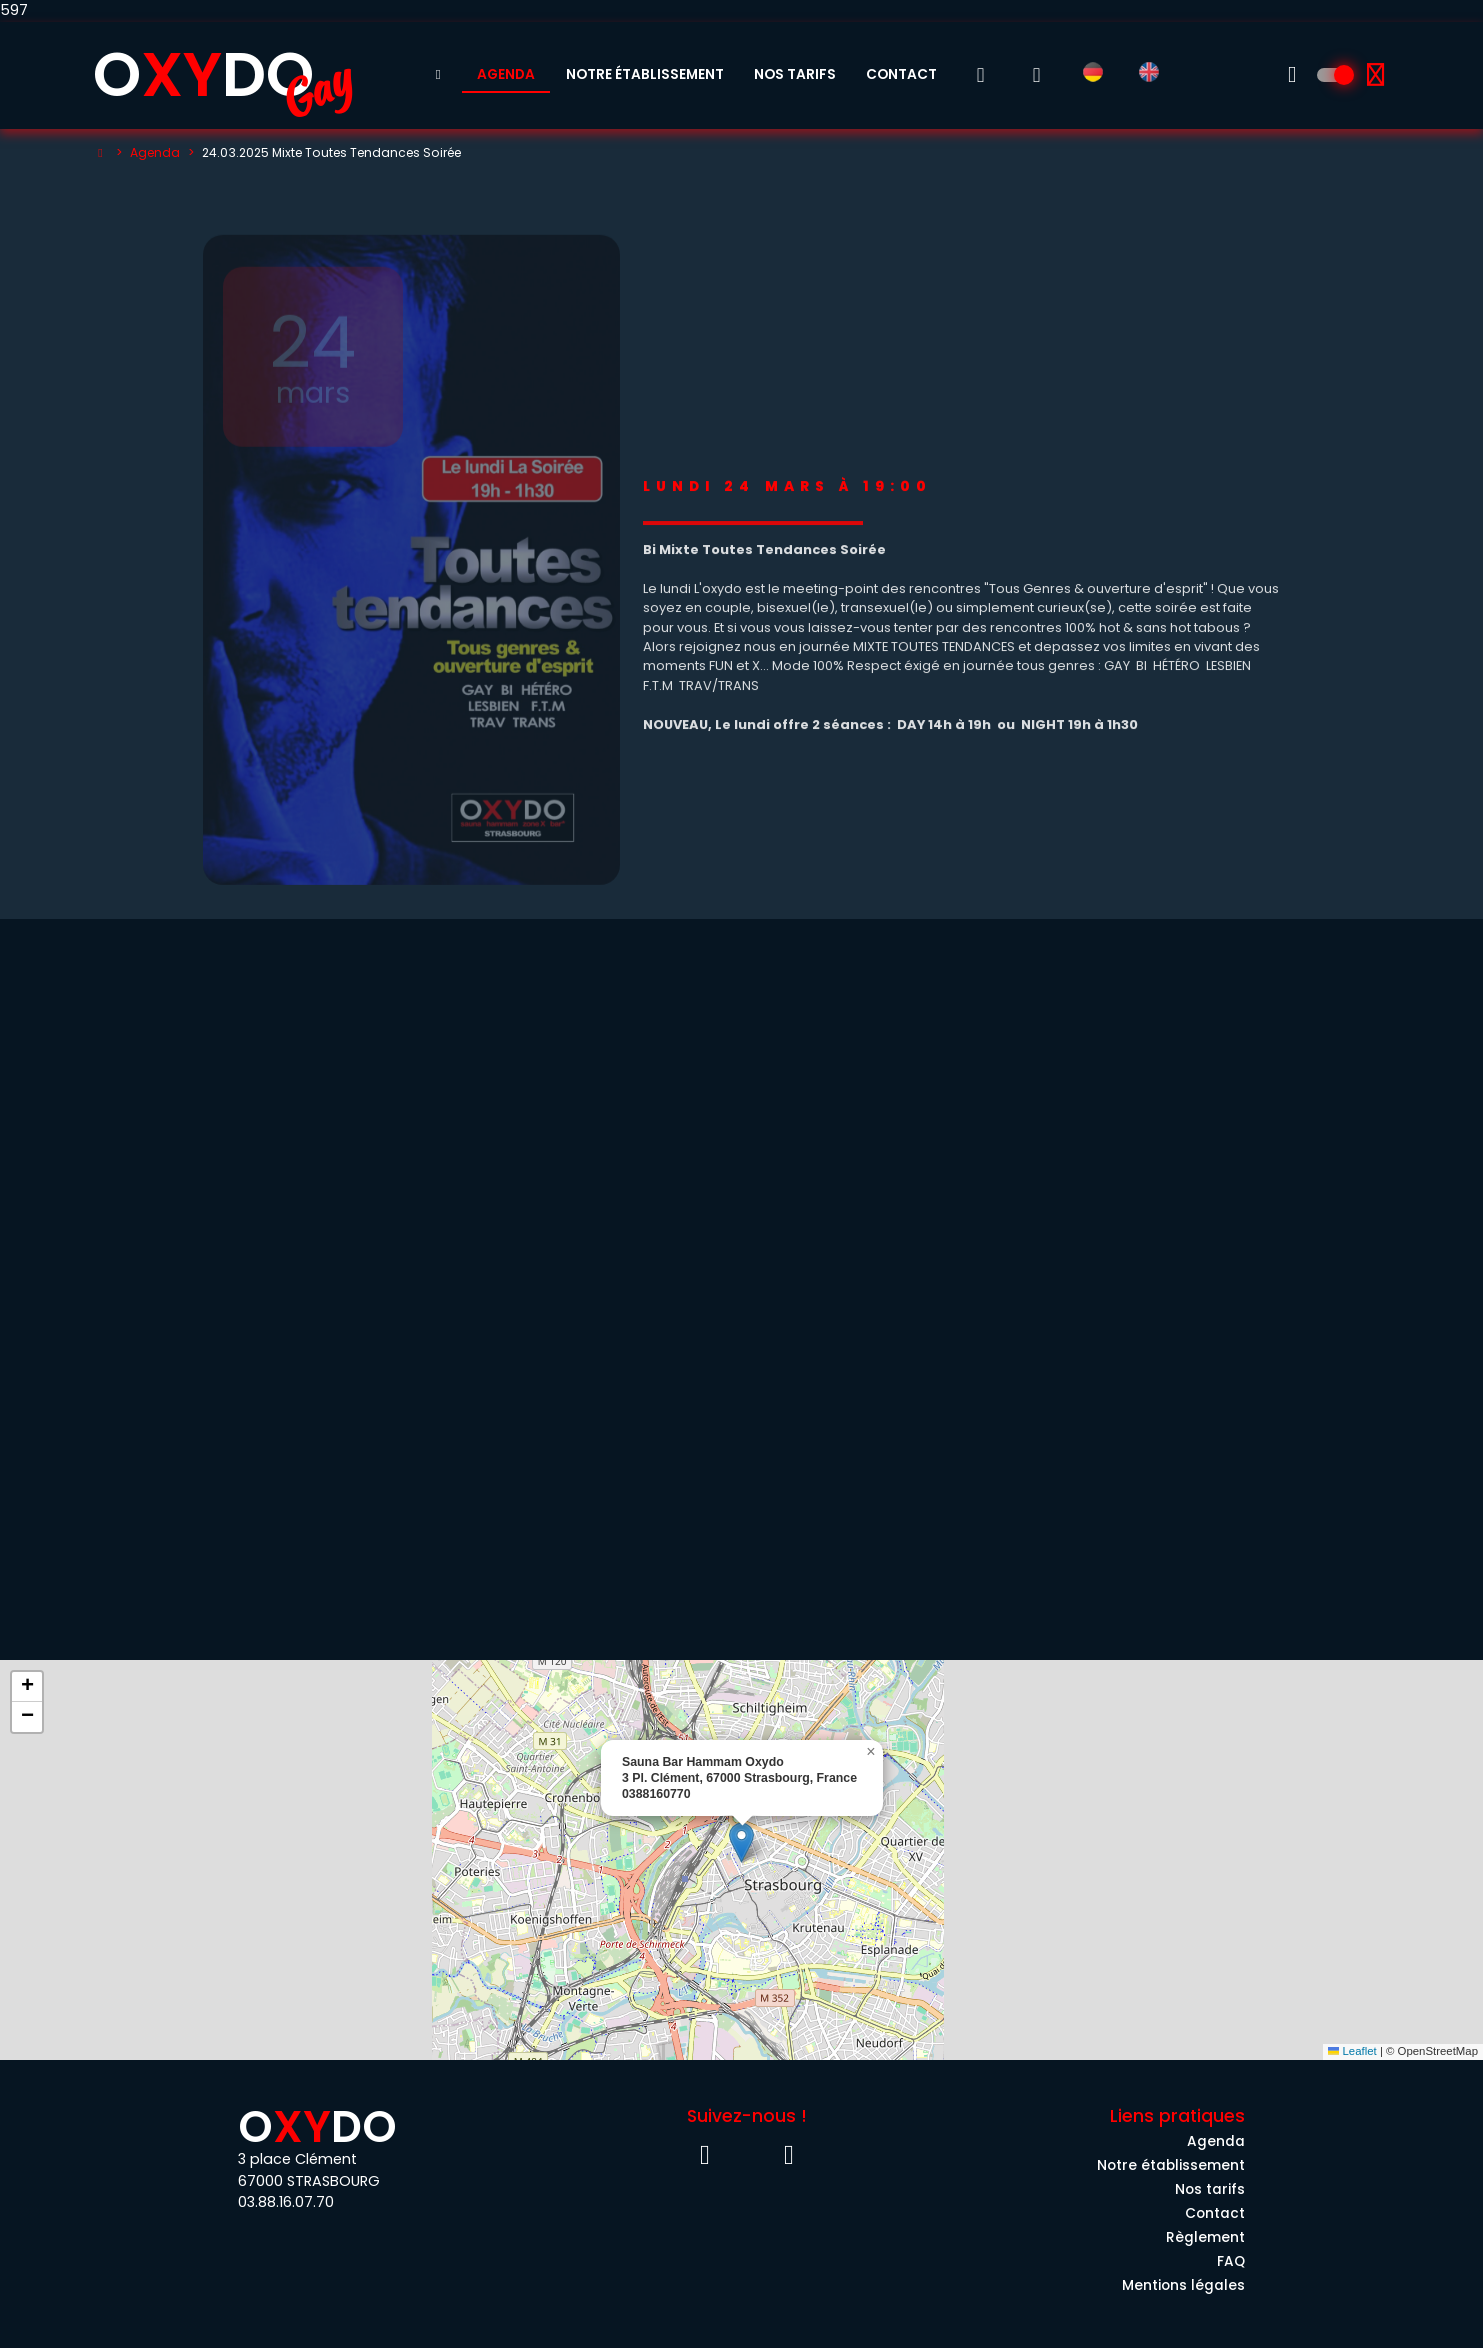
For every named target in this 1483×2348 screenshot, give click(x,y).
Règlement (1205, 2237)
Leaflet (1352, 2051)
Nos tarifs (795, 74)
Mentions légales (1183, 2285)
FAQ (1231, 2261)
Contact (901, 74)
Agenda (506, 74)
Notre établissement (645, 74)
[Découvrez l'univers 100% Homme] (1334, 75)
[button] (741, 1842)
